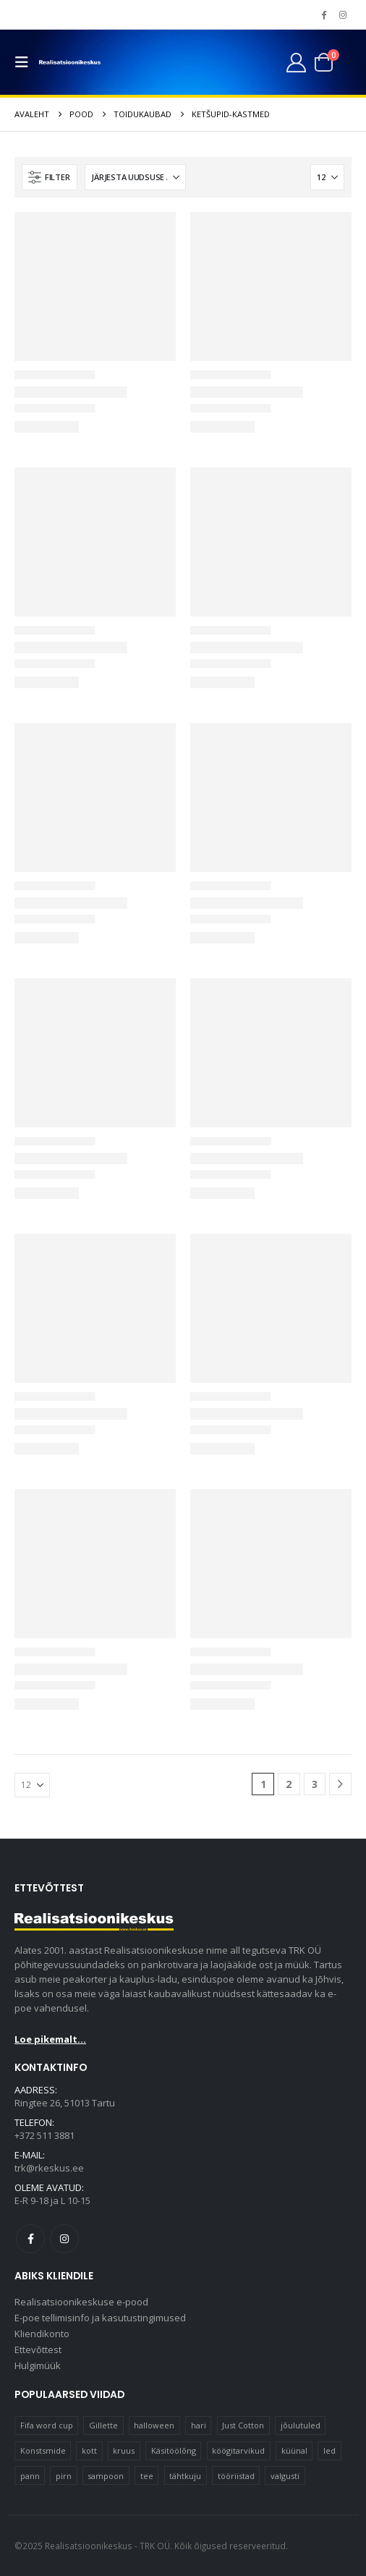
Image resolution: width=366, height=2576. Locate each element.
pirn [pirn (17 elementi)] (64, 2475)
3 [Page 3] (315, 1784)
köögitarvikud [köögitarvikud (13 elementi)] (238, 2450)
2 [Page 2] (288, 1784)
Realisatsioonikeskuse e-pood (81, 2301)
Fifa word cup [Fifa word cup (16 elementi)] (46, 2425)
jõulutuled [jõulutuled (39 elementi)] (300, 2425)
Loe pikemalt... (50, 2039)
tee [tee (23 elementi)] (146, 2475)
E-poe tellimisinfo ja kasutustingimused (100, 2317)
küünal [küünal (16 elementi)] (294, 2450)
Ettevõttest (37, 2349)
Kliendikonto (41, 2333)
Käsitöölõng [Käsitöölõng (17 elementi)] (173, 2450)
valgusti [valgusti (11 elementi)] (285, 2475)
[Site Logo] (70, 62)
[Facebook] (323, 14)
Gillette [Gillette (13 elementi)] (103, 2425)
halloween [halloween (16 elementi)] (154, 2425)
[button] (25, 62)
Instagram (64, 2238)
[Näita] (327, 177)
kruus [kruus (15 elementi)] (124, 2450)
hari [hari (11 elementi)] (198, 2425)
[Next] (340, 1784)
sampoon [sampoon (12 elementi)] (106, 2475)
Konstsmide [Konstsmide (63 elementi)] (43, 2450)
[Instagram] (343, 14)
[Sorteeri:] (135, 177)
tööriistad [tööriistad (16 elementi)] (236, 2475)
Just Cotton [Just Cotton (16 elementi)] (243, 2425)
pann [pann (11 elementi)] (30, 2475)
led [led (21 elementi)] (329, 2450)
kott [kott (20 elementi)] (89, 2450)
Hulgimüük (37, 2365)
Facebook (30, 2238)
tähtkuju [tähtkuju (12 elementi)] (185, 2475)
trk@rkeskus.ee (49, 2167)
